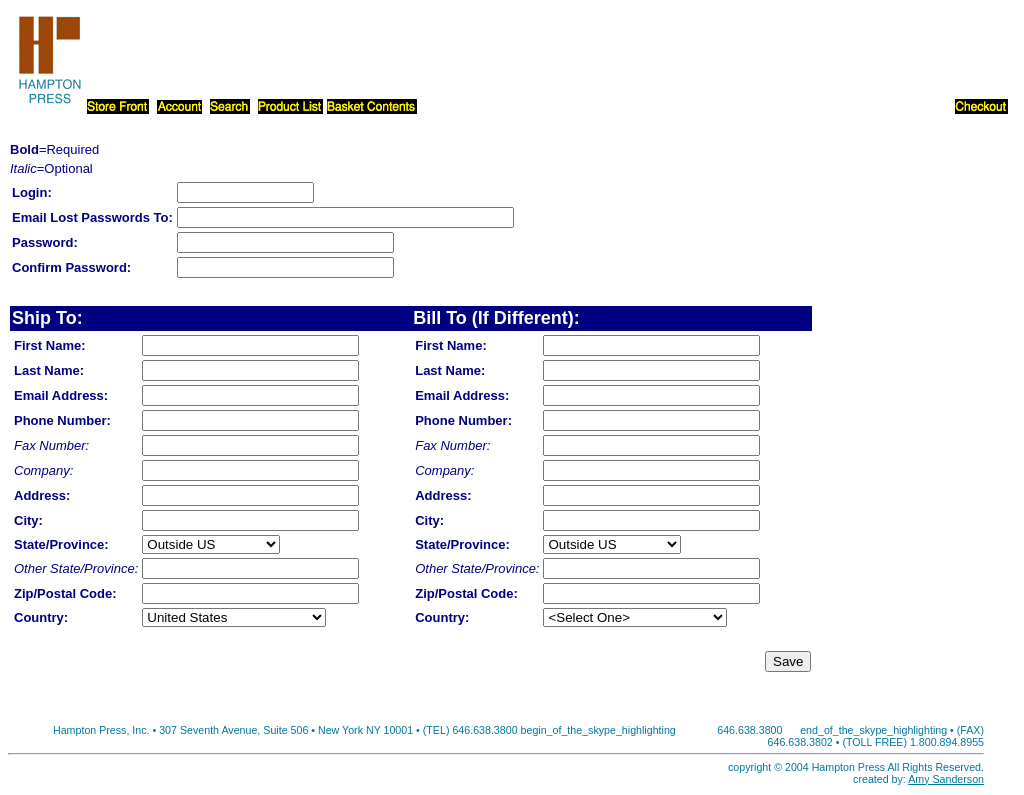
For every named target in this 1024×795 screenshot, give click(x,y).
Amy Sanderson (946, 779)
